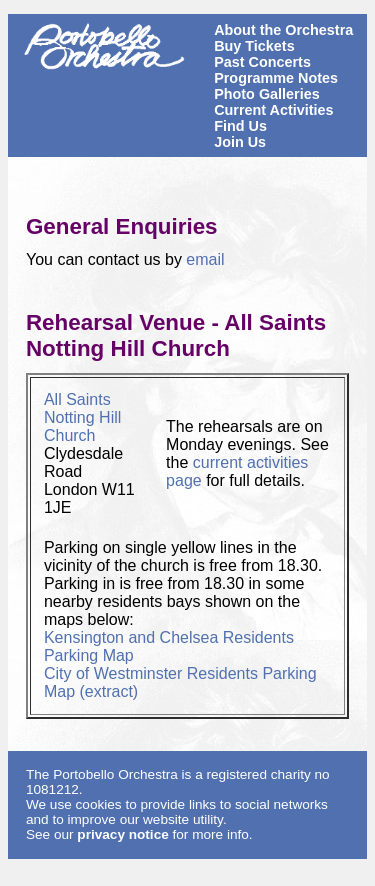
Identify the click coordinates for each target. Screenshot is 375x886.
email (205, 259)
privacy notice (122, 834)
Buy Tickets (254, 46)
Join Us (240, 142)
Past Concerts (262, 62)
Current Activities (273, 110)
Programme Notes (276, 78)
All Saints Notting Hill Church (82, 417)
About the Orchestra (283, 30)
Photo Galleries (267, 94)
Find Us (240, 126)
